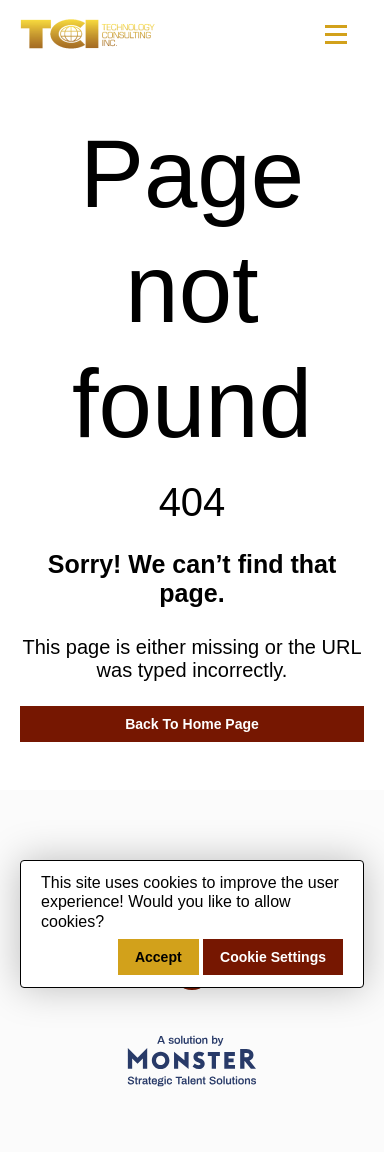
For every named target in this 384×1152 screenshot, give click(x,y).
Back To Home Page (192, 724)
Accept (158, 957)
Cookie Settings (273, 957)
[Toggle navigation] (335, 34)
